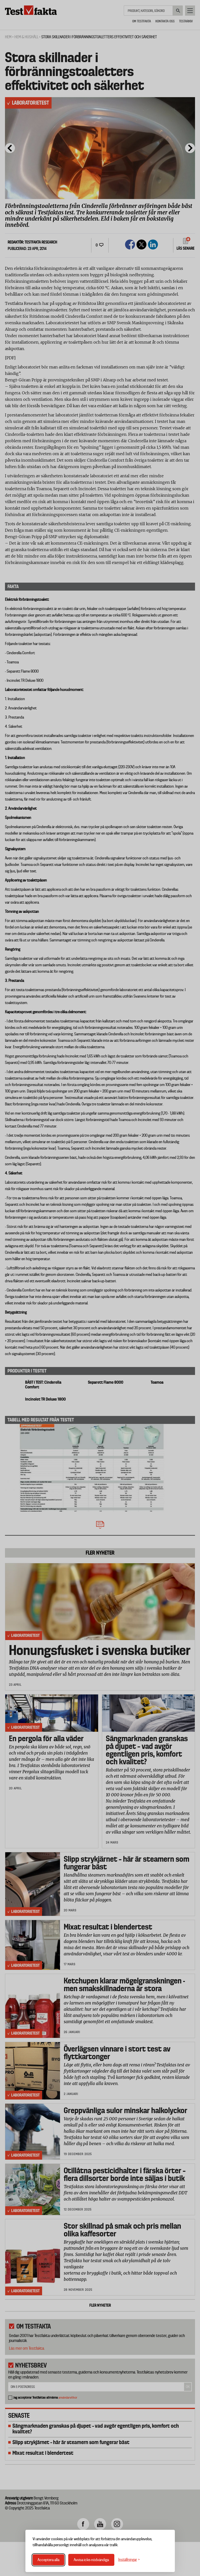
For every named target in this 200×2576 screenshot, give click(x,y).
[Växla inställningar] (129, 2560)
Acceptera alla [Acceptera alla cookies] (48, 2560)
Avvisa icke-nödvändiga (91, 2560)
